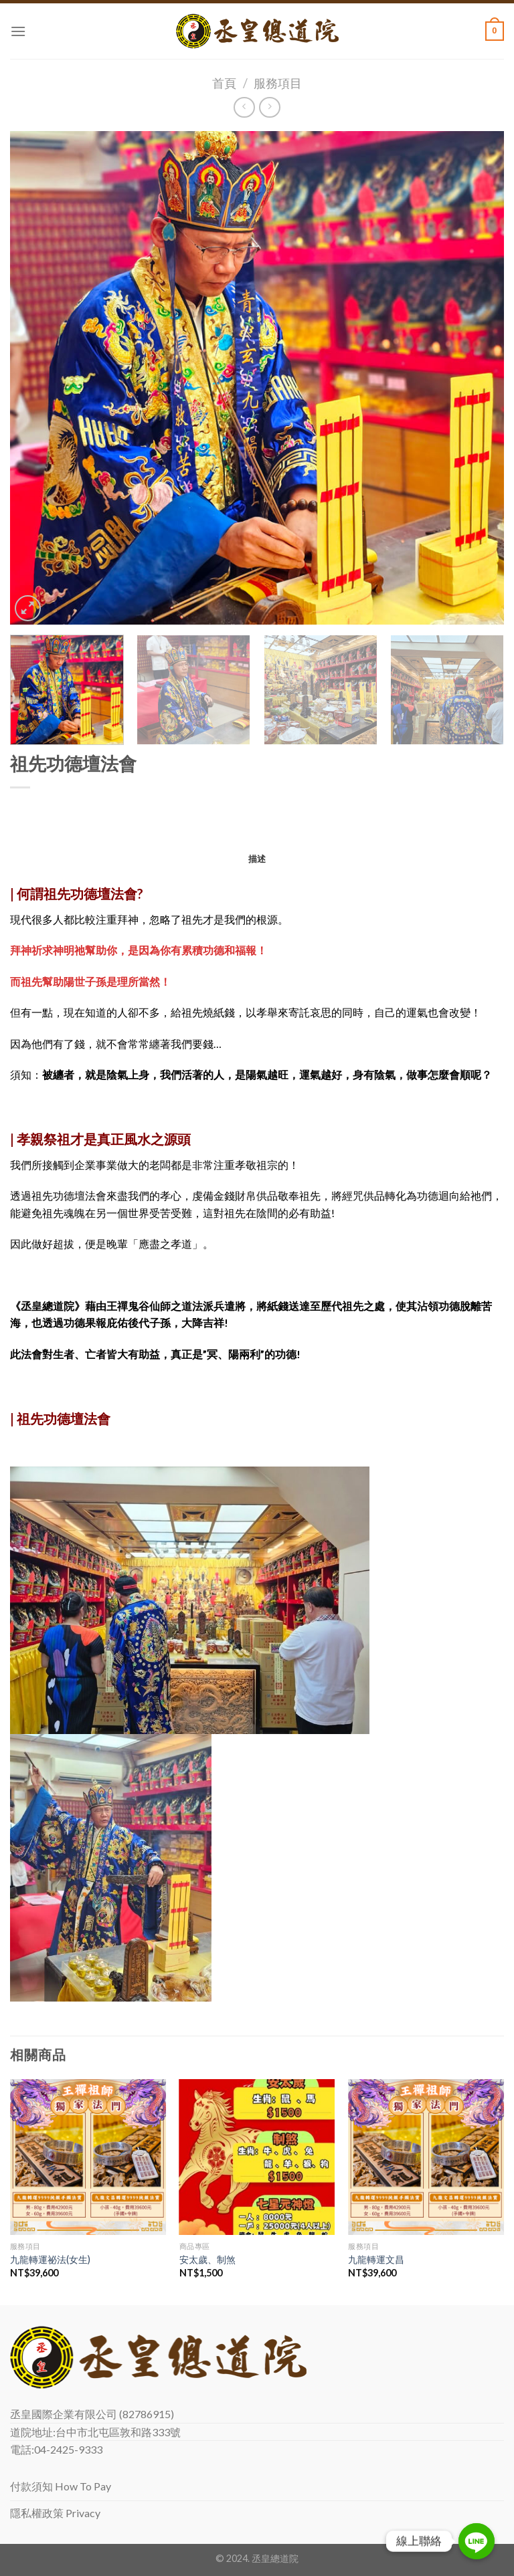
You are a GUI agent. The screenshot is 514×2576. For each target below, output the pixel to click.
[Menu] (18, 31)
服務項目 (278, 83)
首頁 (224, 83)
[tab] (257, 858)
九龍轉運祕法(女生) (50, 2259)
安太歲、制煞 (207, 2259)
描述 (257, 858)
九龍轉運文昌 (376, 2259)
